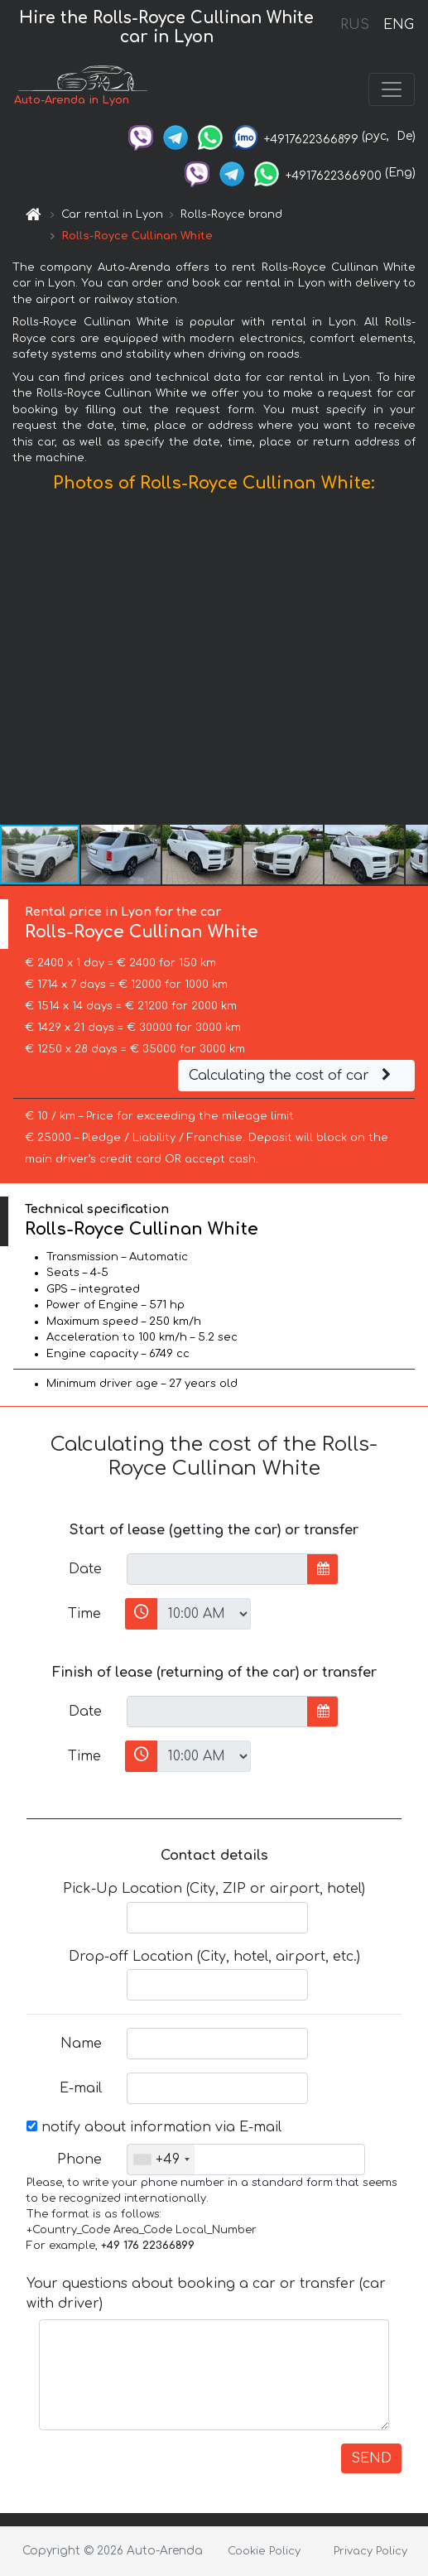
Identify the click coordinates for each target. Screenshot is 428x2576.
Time (84, 1613)
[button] (413, 662)
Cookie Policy (264, 2551)
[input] (217, 1569)
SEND (371, 2458)
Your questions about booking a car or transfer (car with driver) (206, 2293)
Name (81, 2043)
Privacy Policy (370, 2551)
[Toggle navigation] (391, 89)
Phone (79, 2159)
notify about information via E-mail (153, 2127)
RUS (354, 24)
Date (85, 1569)
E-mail (81, 2088)
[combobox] (161, 2159)
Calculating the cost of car (292, 1075)
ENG (398, 24)
